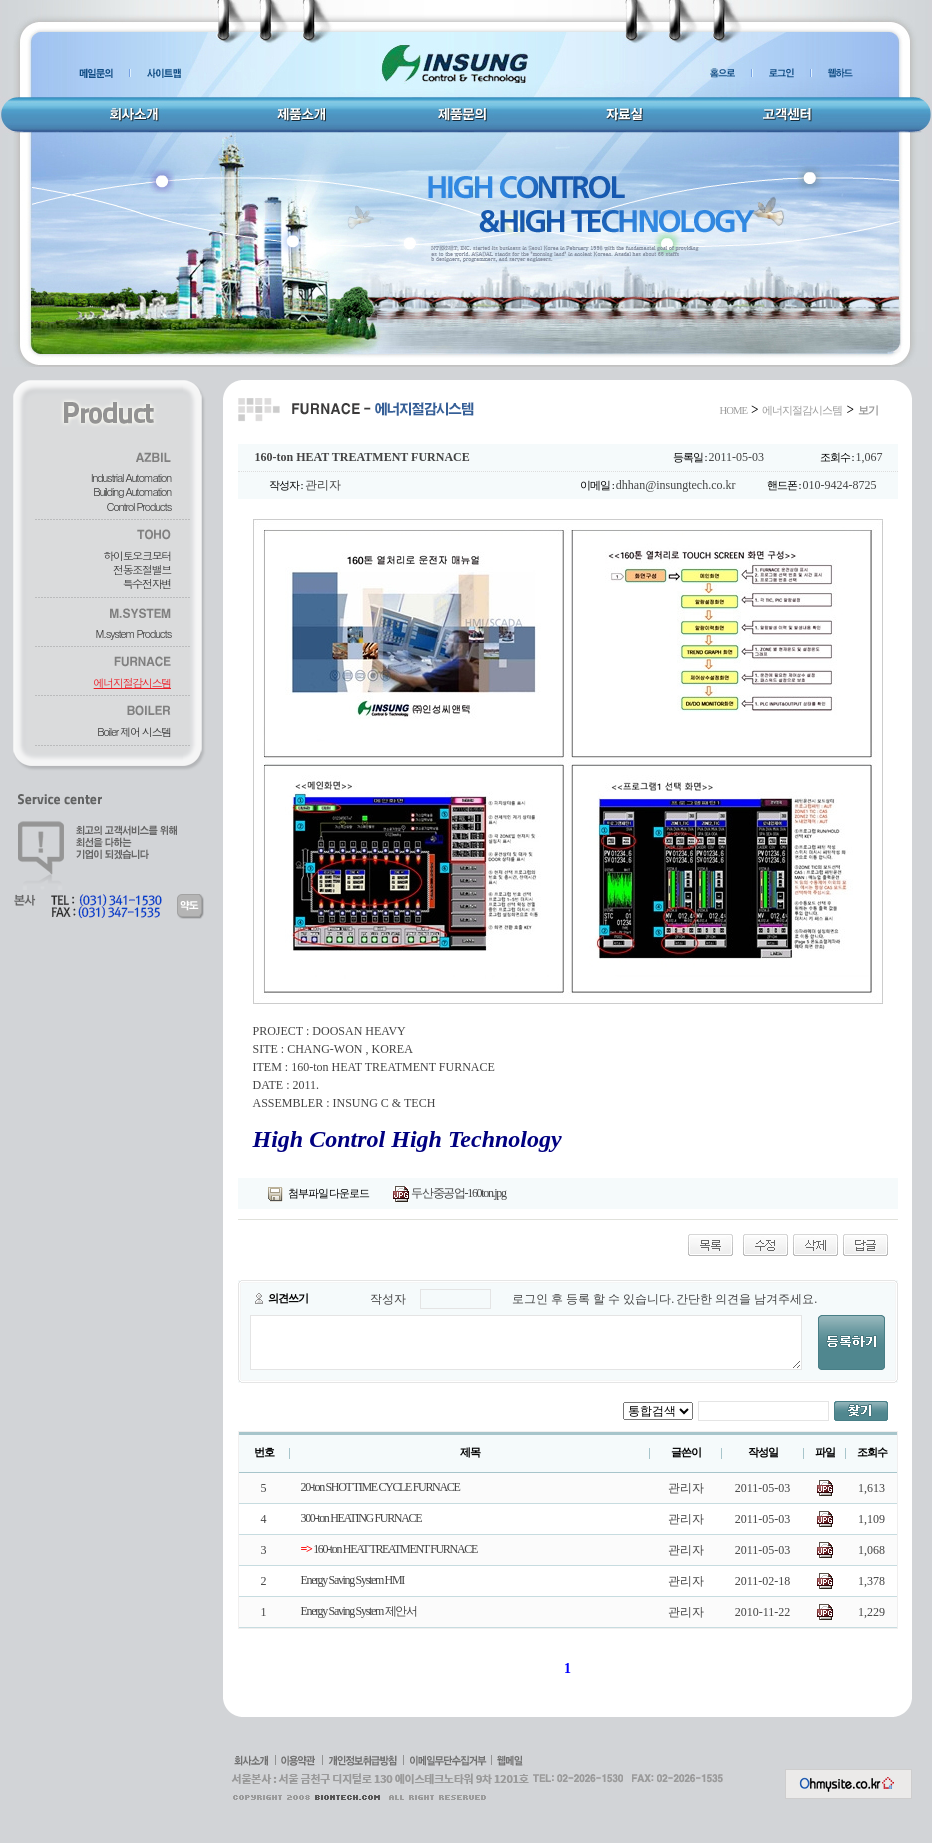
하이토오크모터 (137, 555)
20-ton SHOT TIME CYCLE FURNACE (380, 1487)
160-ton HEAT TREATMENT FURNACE (389, 1549)
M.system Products (133, 633)
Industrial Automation (131, 477)
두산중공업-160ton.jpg (449, 1193)
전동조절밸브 (142, 569)
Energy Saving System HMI (352, 1580)
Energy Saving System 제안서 (359, 1611)
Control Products (139, 506)
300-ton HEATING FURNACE (361, 1518)
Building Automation (132, 491)
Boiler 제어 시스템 (134, 731)
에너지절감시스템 (132, 682)
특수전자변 (147, 583)
